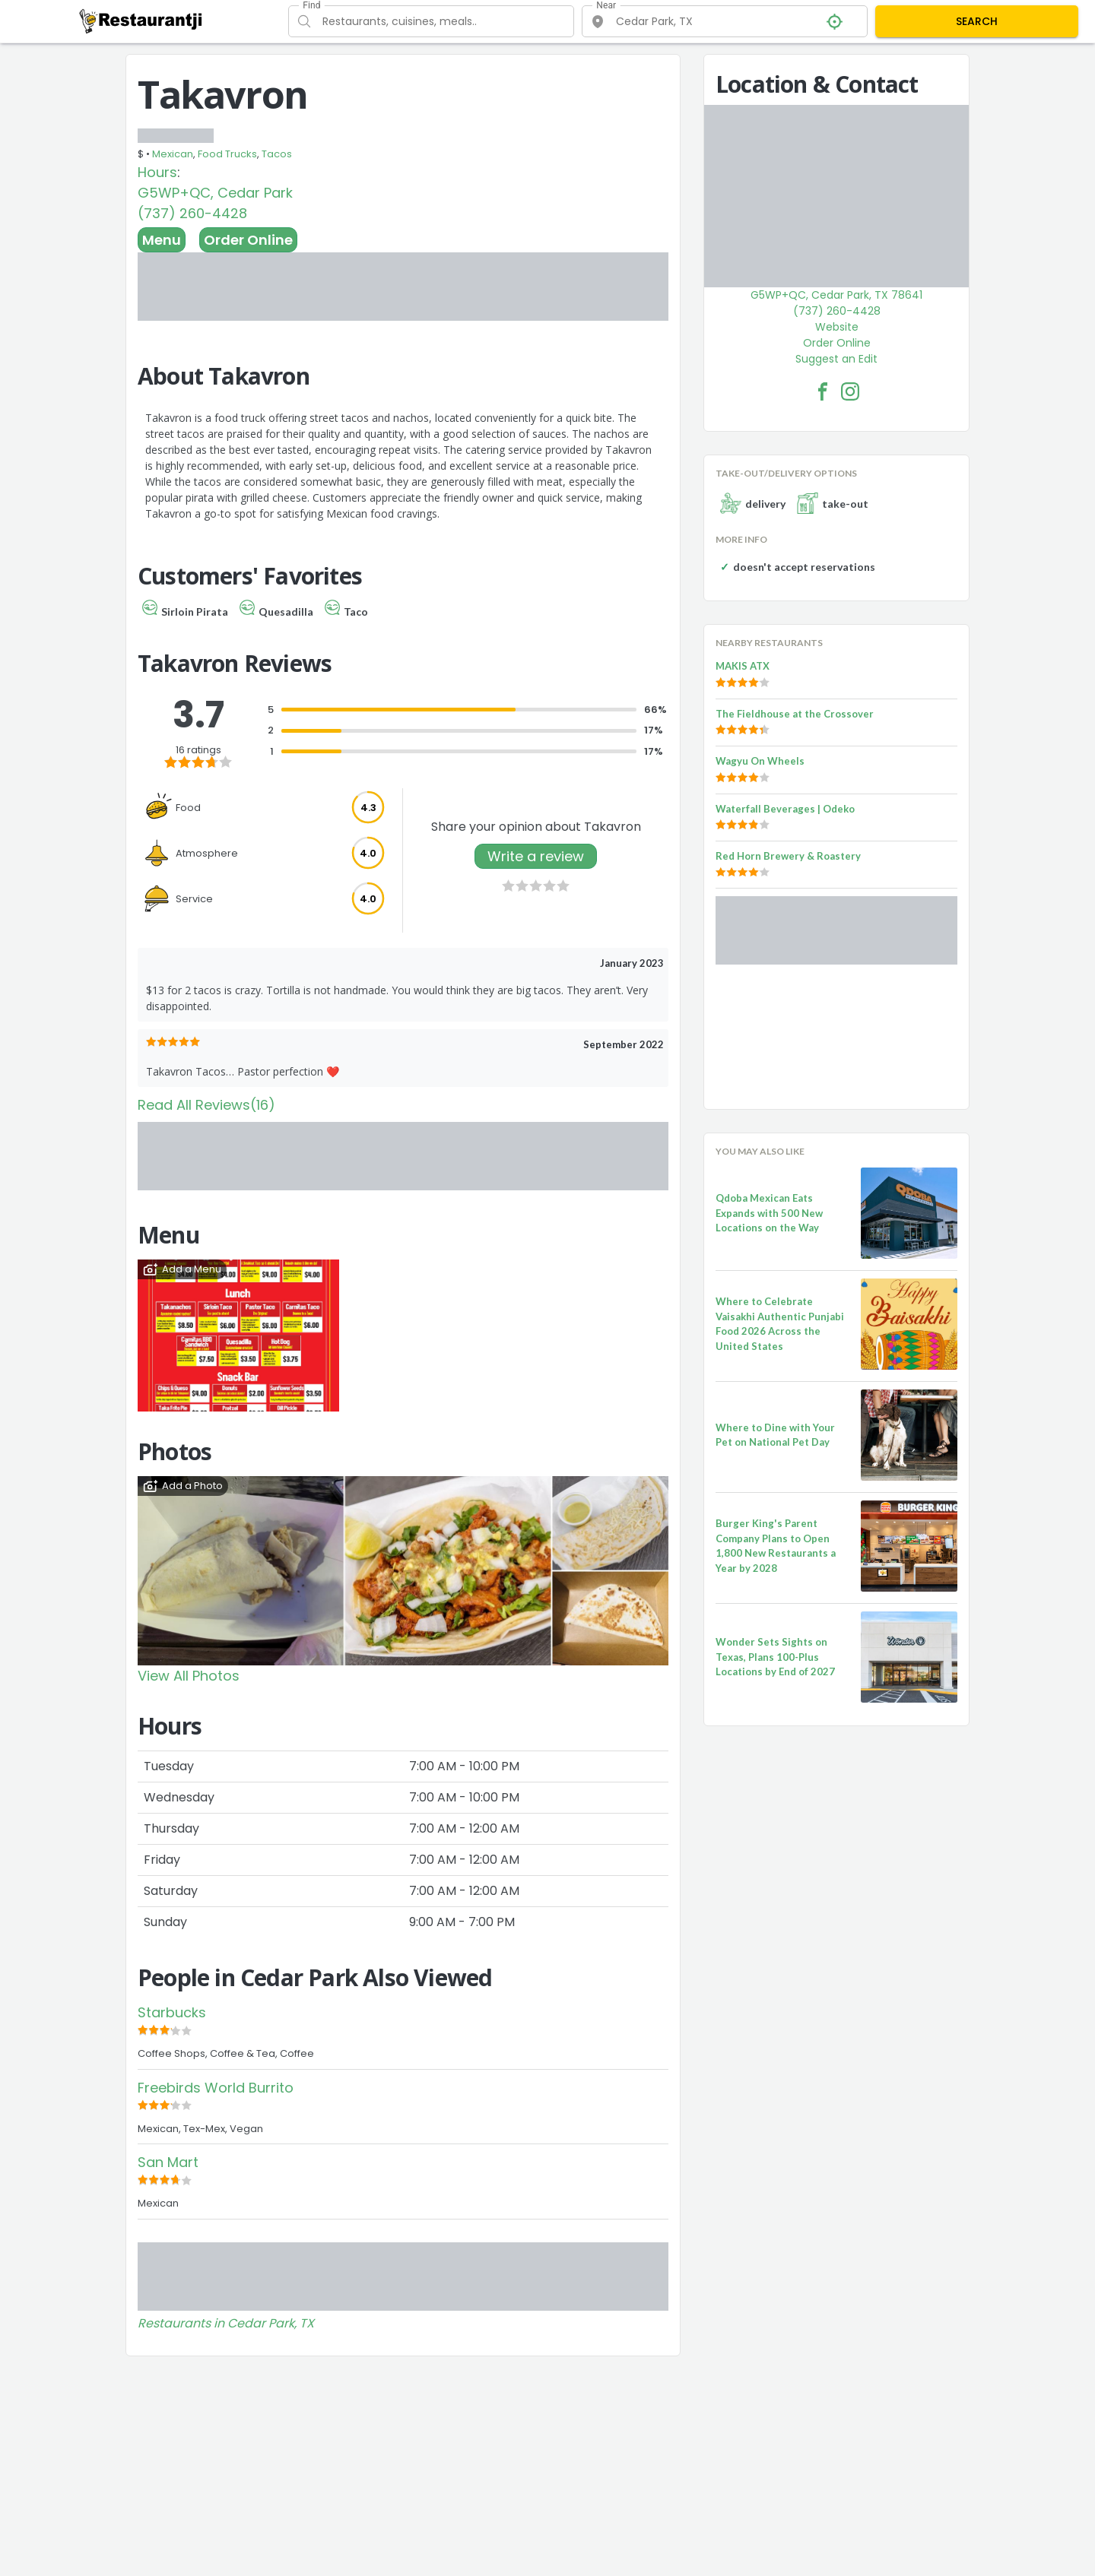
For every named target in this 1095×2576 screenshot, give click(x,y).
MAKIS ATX (743, 666)
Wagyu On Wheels (760, 761)
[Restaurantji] (141, 20)
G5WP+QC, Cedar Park (215, 192)
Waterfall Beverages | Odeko (785, 809)
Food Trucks (227, 154)
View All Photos (189, 1675)
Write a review (535, 856)
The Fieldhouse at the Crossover (795, 714)
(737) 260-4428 (192, 213)
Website (837, 326)
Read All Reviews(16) (206, 1104)
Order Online (248, 239)
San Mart (168, 2162)
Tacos (277, 154)
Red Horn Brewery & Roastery (788, 856)
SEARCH (977, 21)
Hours (157, 172)
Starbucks (172, 2012)
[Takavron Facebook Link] (823, 391)
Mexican (172, 154)
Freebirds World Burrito (216, 2087)
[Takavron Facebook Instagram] (850, 391)
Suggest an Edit (836, 358)
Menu (161, 239)
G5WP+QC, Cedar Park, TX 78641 (836, 295)
